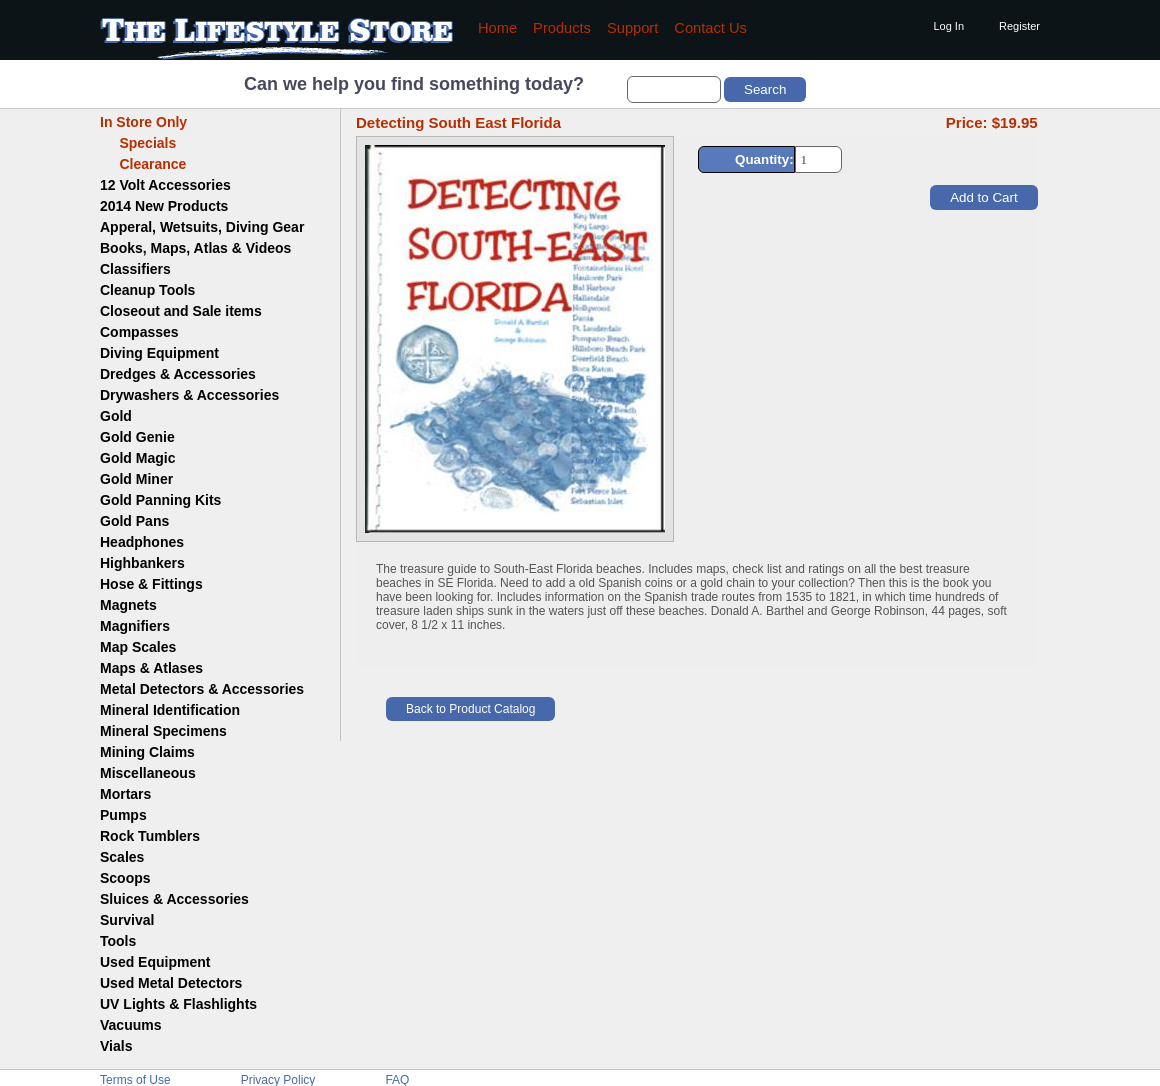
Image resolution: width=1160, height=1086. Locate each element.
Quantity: (764, 159)
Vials (116, 1046)
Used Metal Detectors (171, 983)
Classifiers (135, 269)
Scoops (125, 878)
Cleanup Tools (147, 290)
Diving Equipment (159, 353)
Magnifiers (135, 626)
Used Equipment (155, 962)
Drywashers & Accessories (189, 395)
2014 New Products (164, 206)
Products (562, 28)
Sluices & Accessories (174, 899)
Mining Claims (147, 752)
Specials (138, 143)
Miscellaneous (148, 773)
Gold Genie (137, 437)
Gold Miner (136, 479)
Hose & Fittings (151, 584)
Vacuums (130, 1025)
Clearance (143, 164)
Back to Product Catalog (470, 709)
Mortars (125, 794)
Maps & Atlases (151, 668)
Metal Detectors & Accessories (202, 689)
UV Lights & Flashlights (178, 1004)
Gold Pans (134, 521)
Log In (948, 26)
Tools (118, 941)
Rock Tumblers (150, 836)
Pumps (123, 815)
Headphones (142, 542)
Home (497, 28)
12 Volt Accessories (165, 185)
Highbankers (142, 563)
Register (1019, 26)
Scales (122, 857)
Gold (116, 416)
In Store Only (143, 122)
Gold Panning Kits (160, 500)
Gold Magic (137, 458)
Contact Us (710, 28)
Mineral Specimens (163, 731)
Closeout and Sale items (181, 311)
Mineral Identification (170, 710)
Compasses (139, 332)
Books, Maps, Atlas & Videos (195, 248)
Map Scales (138, 647)
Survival (127, 920)
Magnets (128, 605)
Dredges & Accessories (178, 374)
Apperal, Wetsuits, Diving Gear (202, 227)
